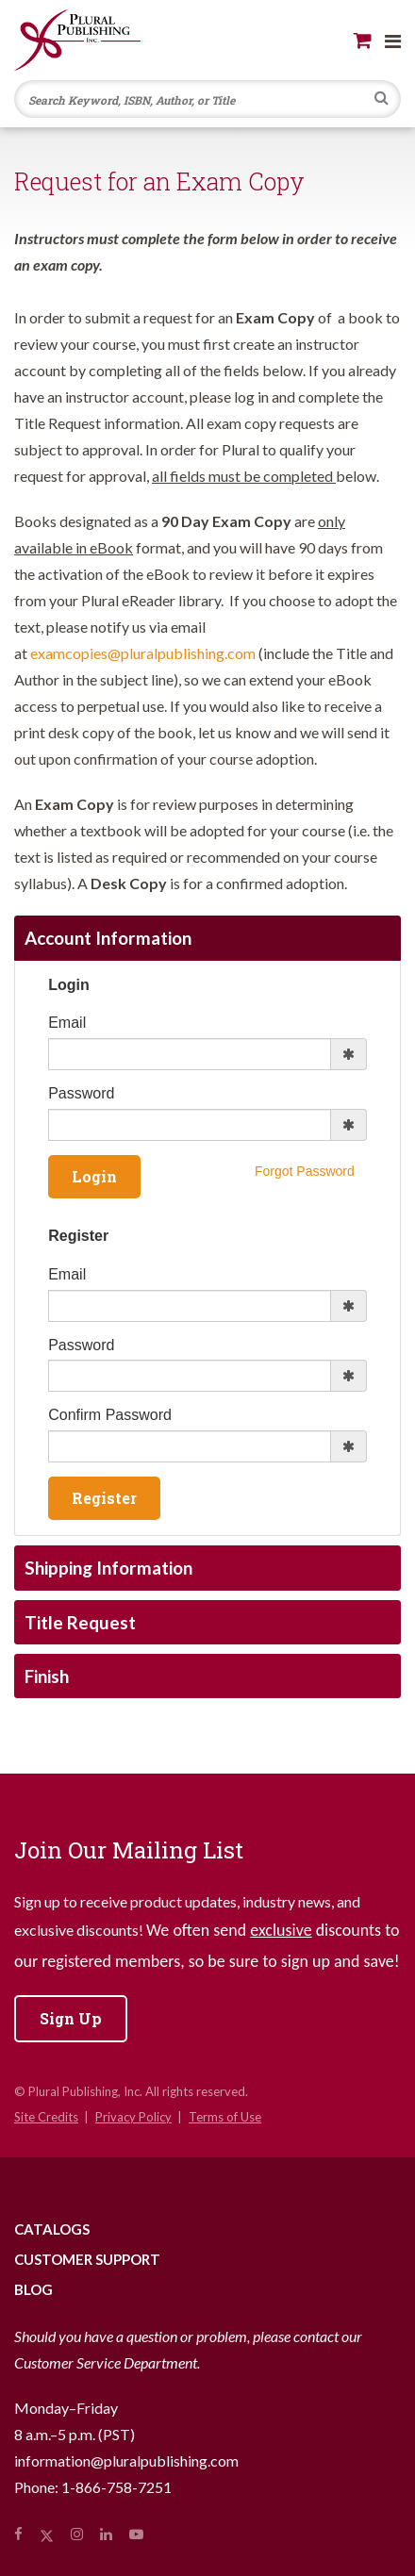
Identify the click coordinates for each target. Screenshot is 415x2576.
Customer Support (87, 2259)
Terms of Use (225, 2116)
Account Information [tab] (108, 938)
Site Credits (46, 2116)
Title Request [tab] (80, 1622)
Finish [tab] (47, 1676)
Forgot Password (305, 1171)
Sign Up (71, 2018)
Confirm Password (110, 1415)
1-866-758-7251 (116, 2487)
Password (81, 1093)
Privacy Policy (133, 2116)
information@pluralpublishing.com (126, 2460)
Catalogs (52, 2229)
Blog (33, 2289)
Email (67, 1023)
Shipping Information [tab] (108, 1567)
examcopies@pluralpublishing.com (143, 653)
